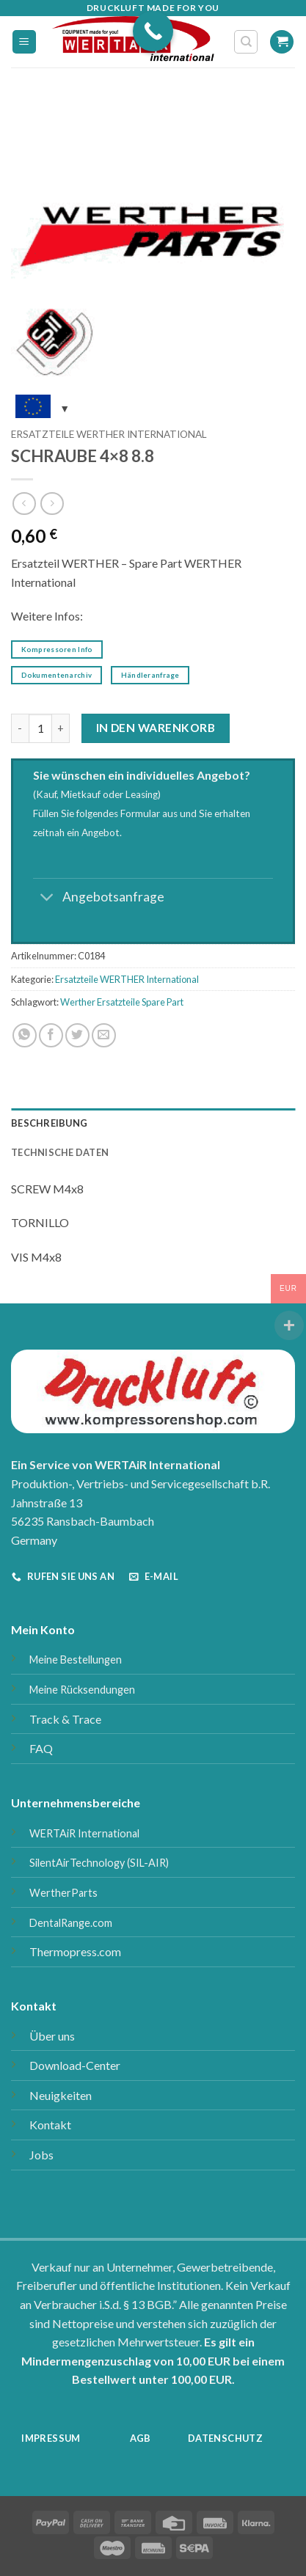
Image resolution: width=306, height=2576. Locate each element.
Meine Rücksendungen (82, 1689)
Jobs (41, 2155)
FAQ (41, 1748)
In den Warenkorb (155, 727)
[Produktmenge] (40, 728)
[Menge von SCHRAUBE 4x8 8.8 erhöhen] (61, 728)
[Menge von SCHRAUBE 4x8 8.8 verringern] (20, 728)
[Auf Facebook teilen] (51, 1035)
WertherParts (63, 1893)
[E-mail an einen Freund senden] (104, 1035)
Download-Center (74, 2065)
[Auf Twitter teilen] (77, 1035)
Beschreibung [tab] (49, 1123)
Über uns (52, 2036)
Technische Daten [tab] (60, 1152)
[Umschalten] (47, 898)
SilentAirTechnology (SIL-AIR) (99, 1862)
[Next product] (23, 503)
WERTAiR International (84, 1833)
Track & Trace (65, 1719)
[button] (24, 42)
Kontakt (50, 2125)
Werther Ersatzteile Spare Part (121, 1002)
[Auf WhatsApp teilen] (24, 1035)
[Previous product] (51, 503)
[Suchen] (246, 42)
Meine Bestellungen (75, 1659)
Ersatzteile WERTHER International (109, 434)
